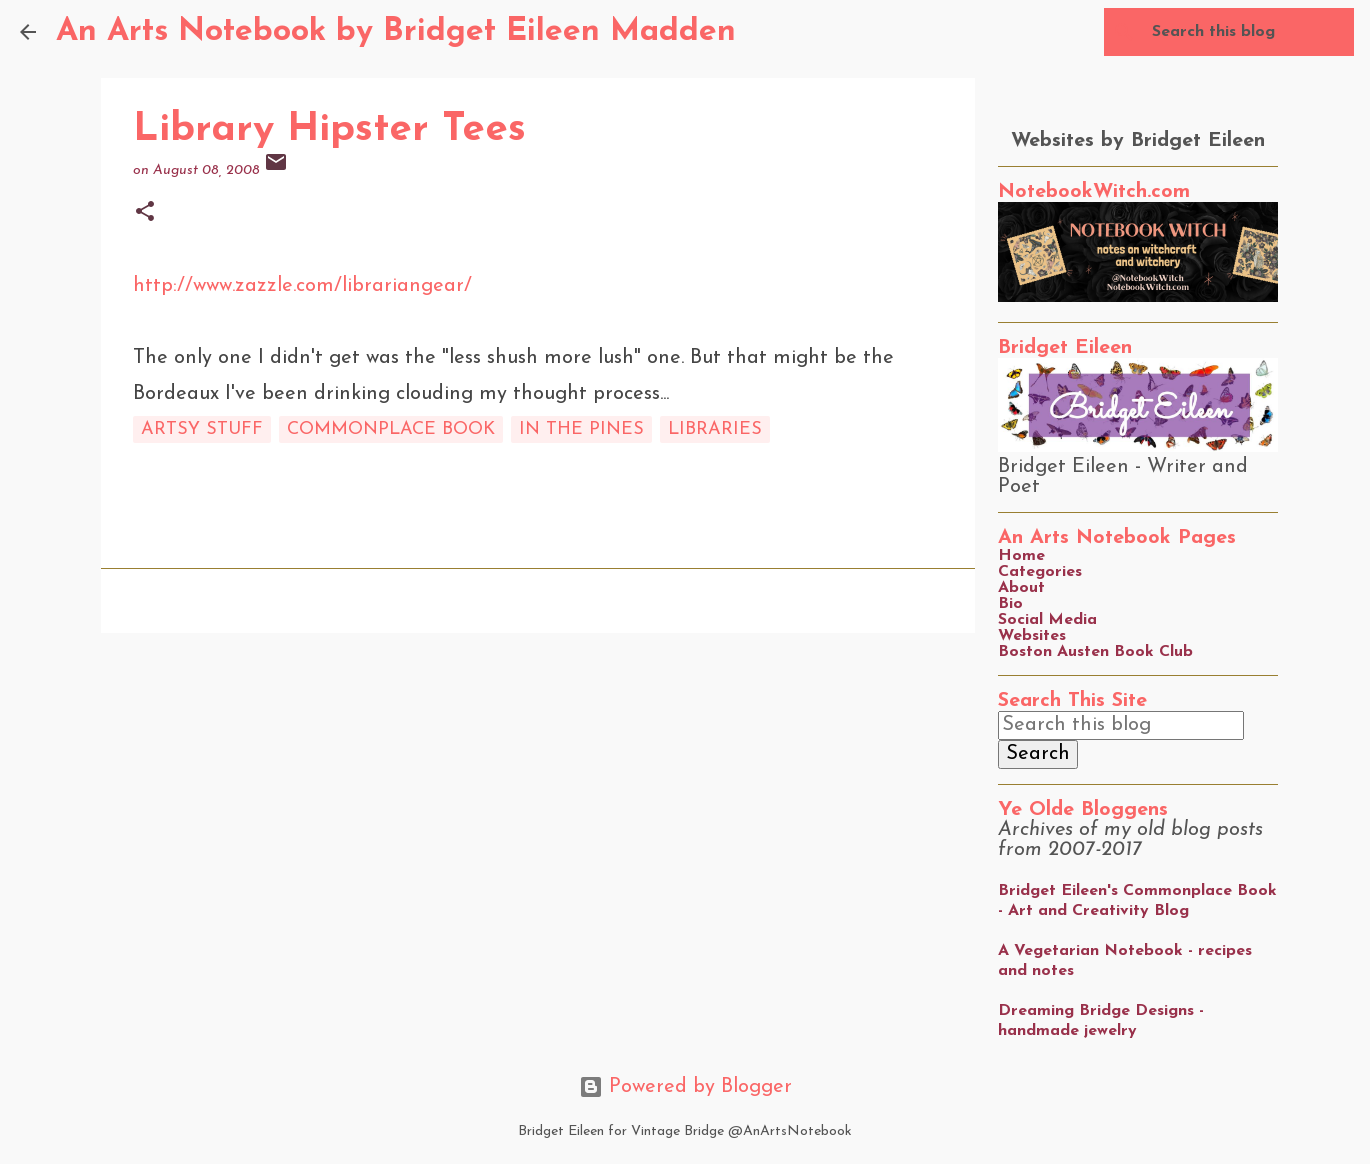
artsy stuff (202, 429)
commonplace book (391, 429)
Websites (1032, 636)
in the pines (581, 429)
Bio (1010, 604)
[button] (145, 213)
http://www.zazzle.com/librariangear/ (302, 286)
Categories (1040, 572)
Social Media (1047, 620)
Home (1021, 556)
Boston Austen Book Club (1095, 652)
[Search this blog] (1249, 32)
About (1021, 588)
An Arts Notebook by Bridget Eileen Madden (396, 32)
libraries (715, 429)
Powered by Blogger (685, 1087)
